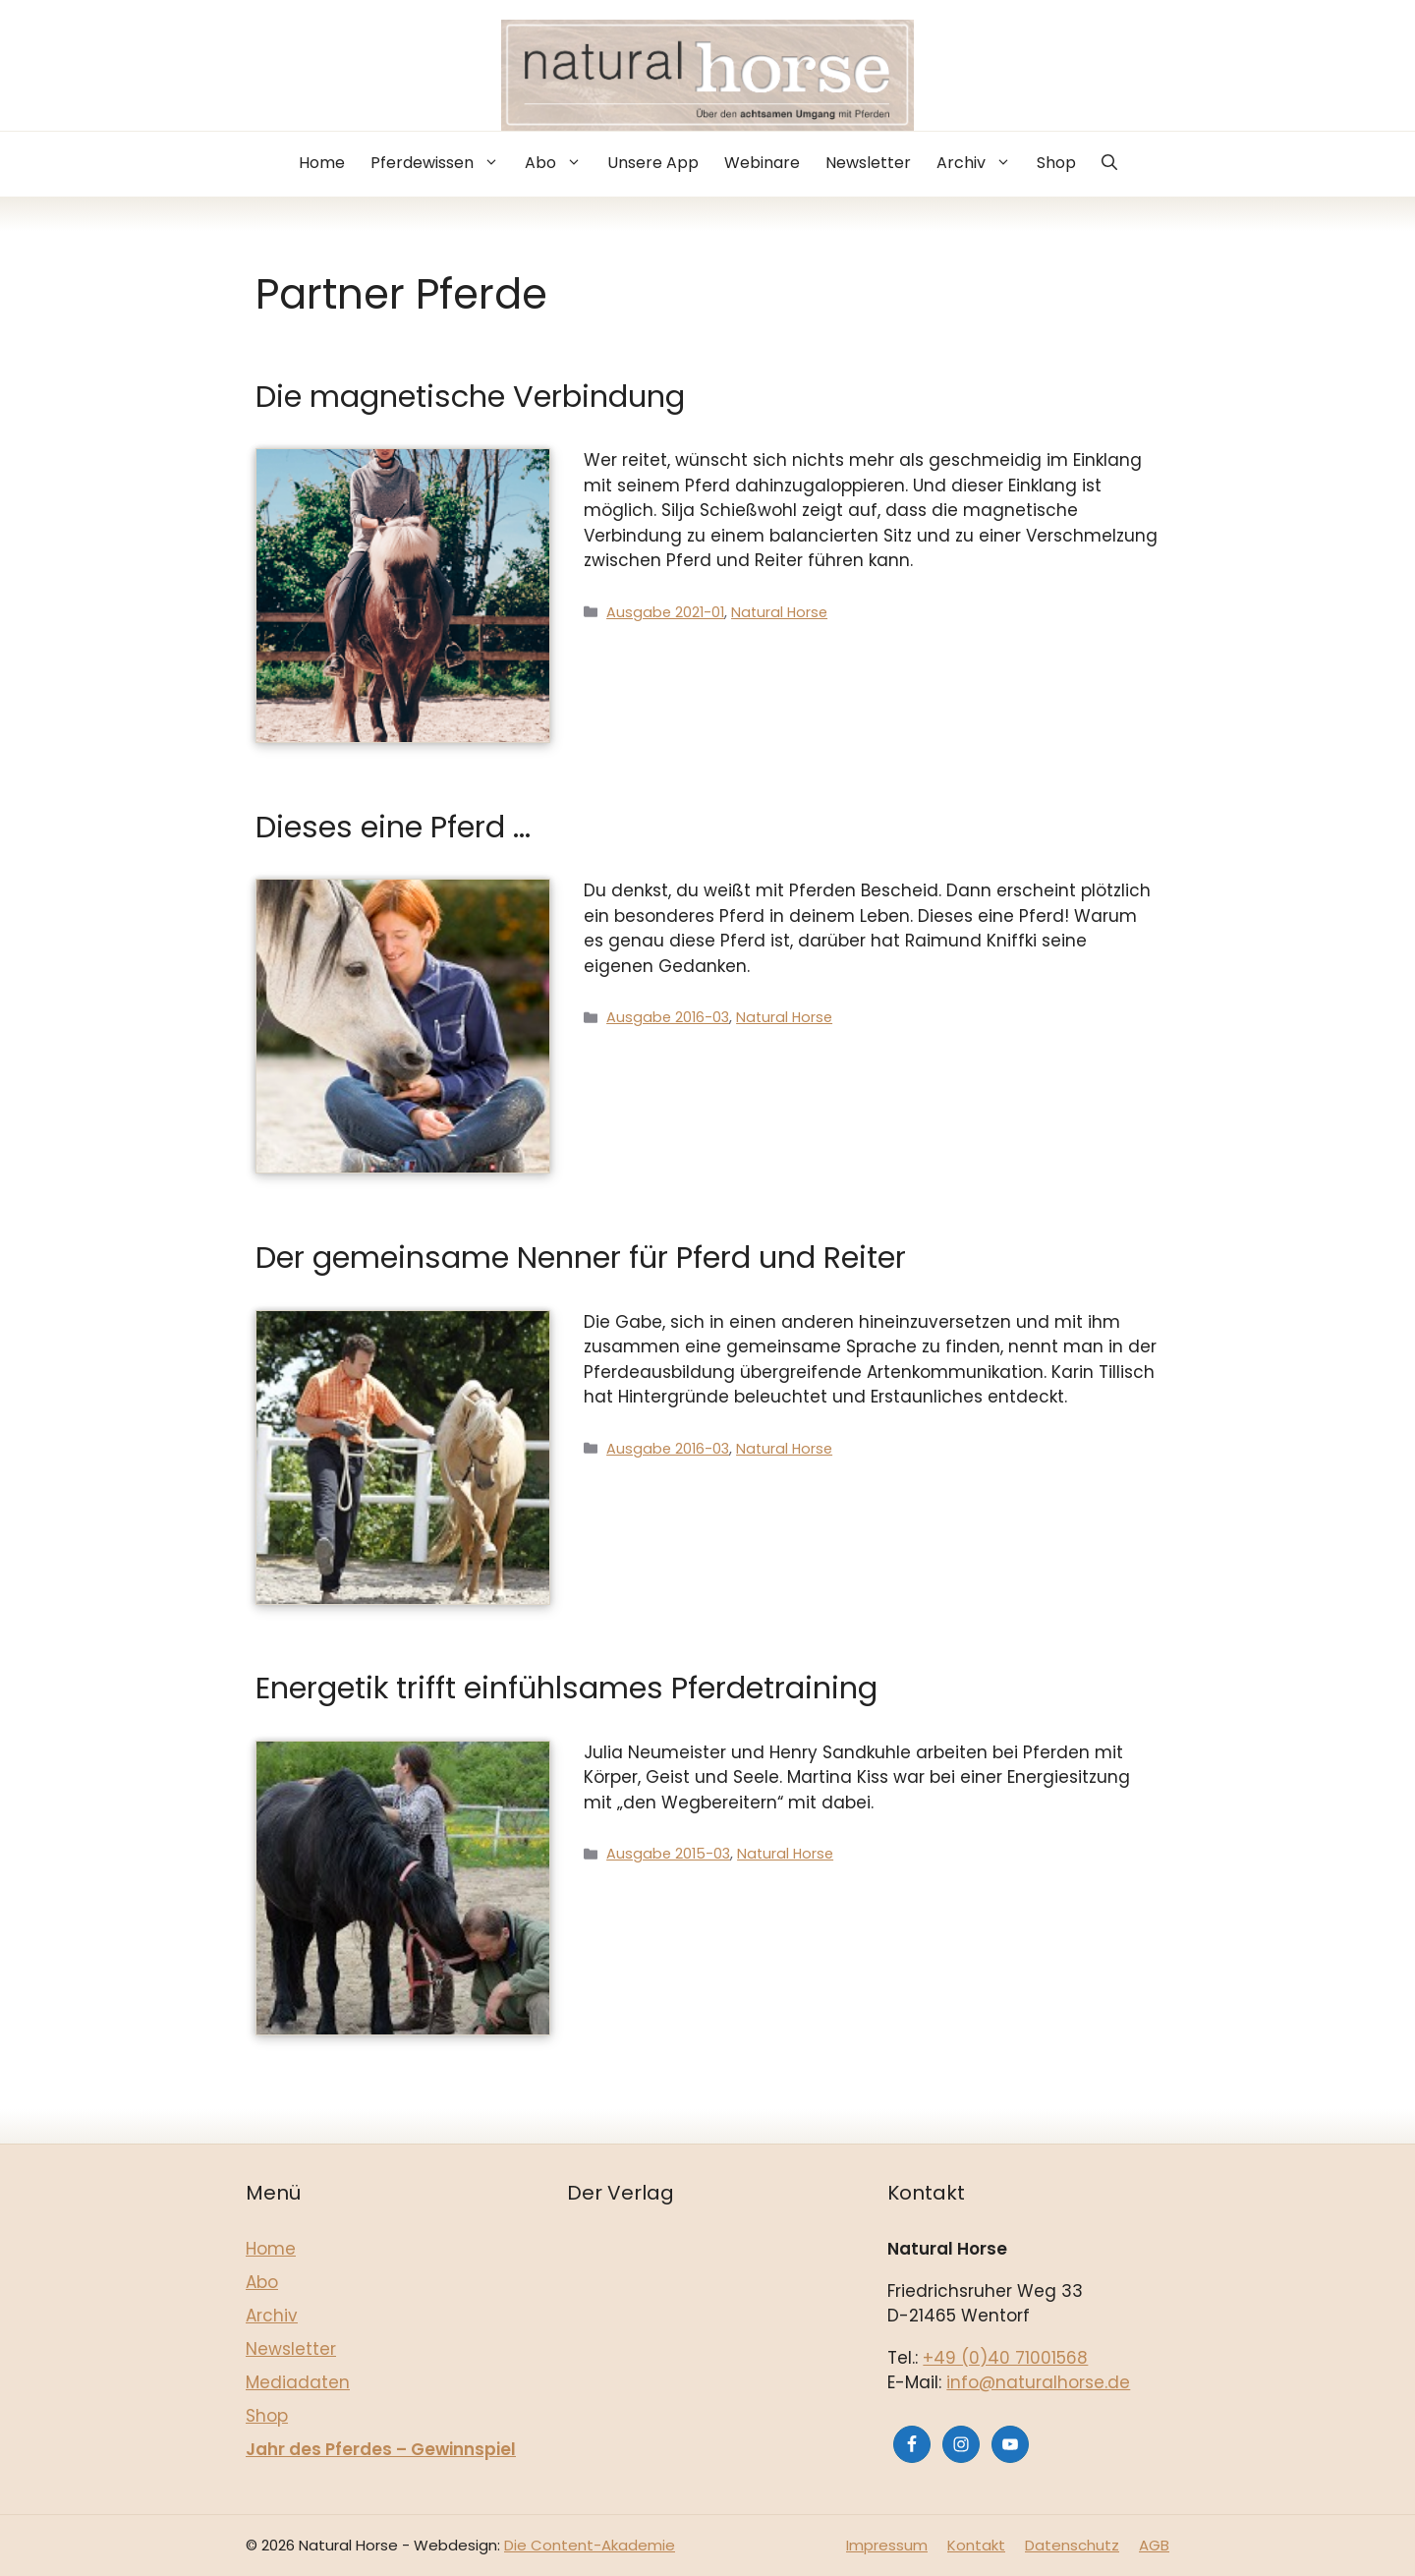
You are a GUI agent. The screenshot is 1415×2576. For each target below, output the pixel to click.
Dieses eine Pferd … (393, 827)
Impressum (887, 2545)
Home (322, 162)
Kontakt (976, 2545)
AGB (1154, 2545)
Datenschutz (1072, 2545)
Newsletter (868, 162)
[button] (1109, 164)
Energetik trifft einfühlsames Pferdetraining (566, 1688)
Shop (1056, 162)
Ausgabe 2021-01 (665, 612)
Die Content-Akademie (589, 2545)
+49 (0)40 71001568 (1005, 2358)
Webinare (762, 162)
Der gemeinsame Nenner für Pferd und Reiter (580, 1257)
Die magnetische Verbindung (470, 396)
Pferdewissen (441, 163)
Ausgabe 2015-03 (668, 1853)
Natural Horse (779, 612)
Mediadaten (298, 2382)
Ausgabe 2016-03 (667, 1017)
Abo (559, 163)
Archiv (980, 163)
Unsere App (653, 162)
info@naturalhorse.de (1038, 2382)
